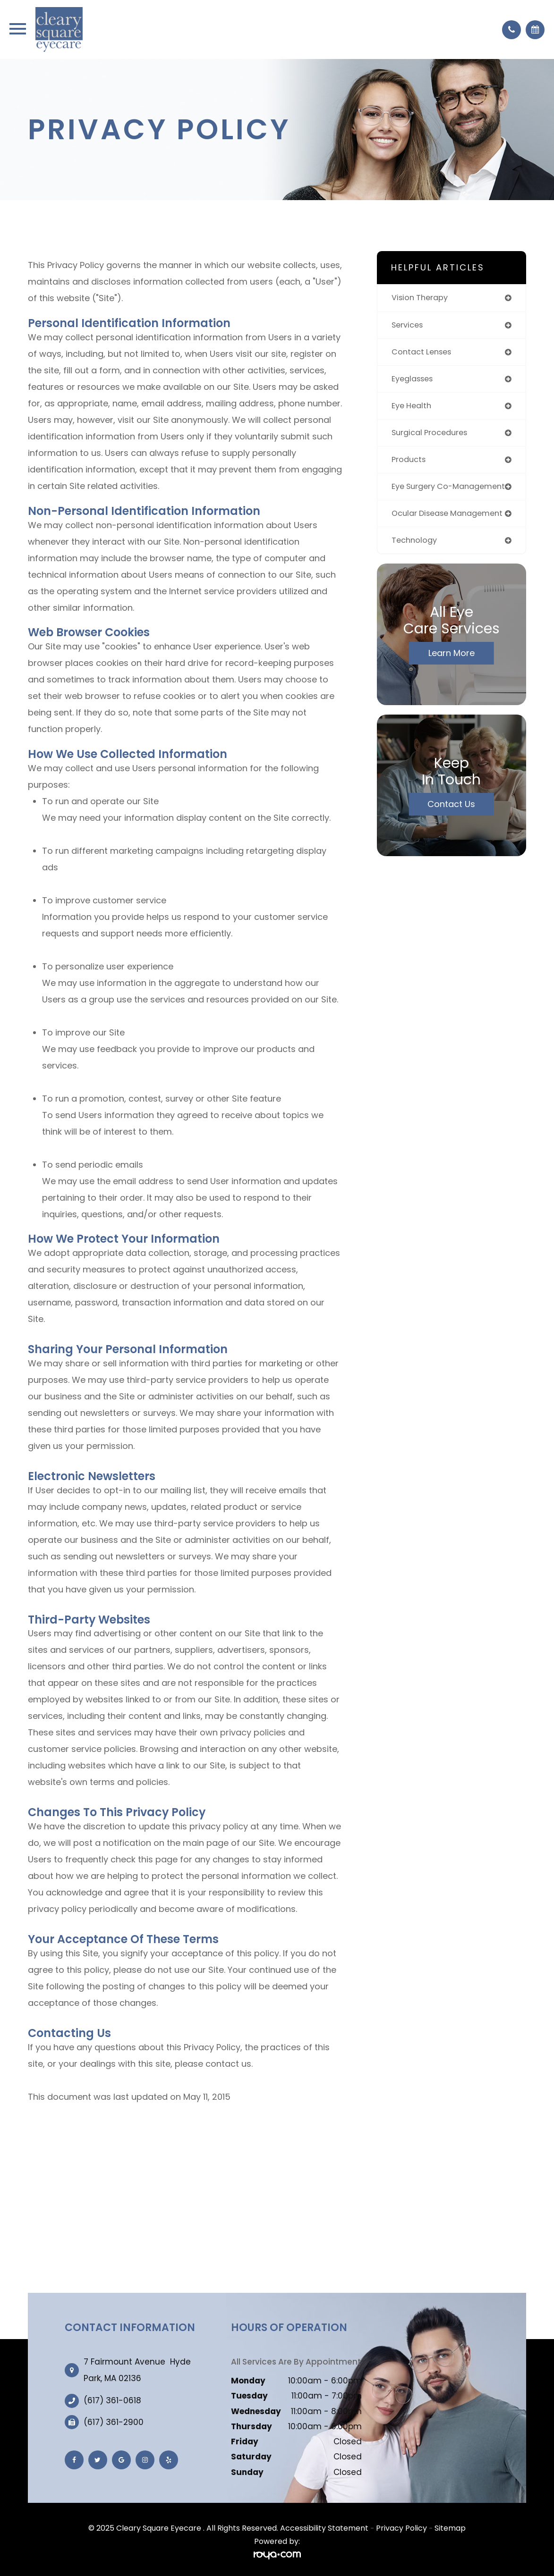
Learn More (451, 676)
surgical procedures (433, 436)
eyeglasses (415, 381)
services (409, 325)
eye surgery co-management (425, 495)
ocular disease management (423, 530)
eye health (413, 408)
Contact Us (451, 827)
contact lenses (424, 353)
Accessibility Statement (324, 2528)
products (410, 463)
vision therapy (422, 297)
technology (416, 562)
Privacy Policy (401, 2528)
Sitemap (450, 2528)
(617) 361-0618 (112, 2400)
